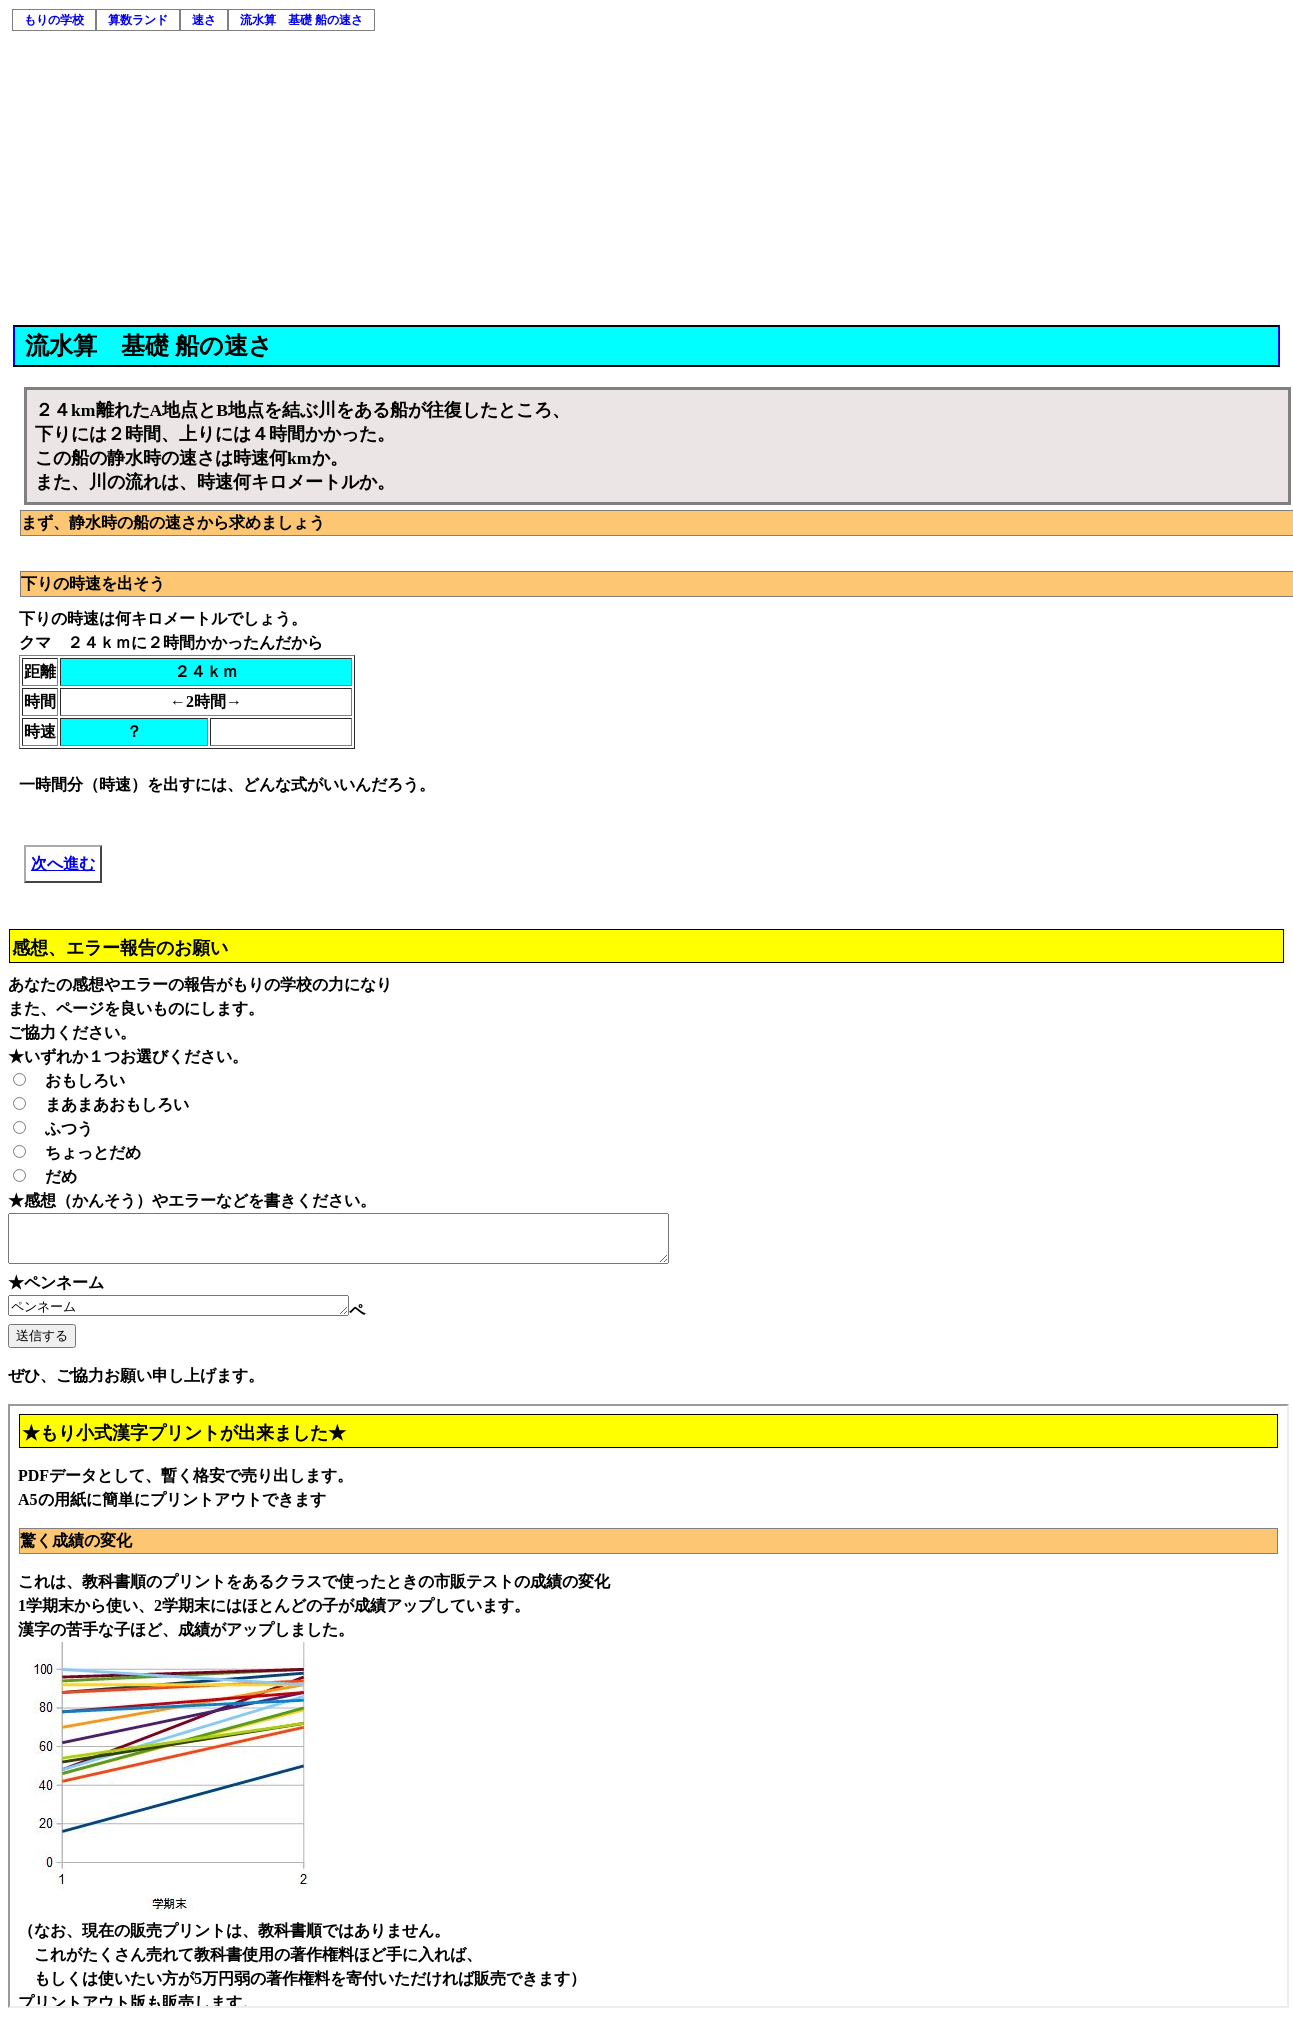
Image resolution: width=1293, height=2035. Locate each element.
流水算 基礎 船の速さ (301, 20)
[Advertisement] (648, 175)
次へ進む (63, 863)
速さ (204, 20)
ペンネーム (198, 1316)
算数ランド (138, 20)
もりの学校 (54, 20)
